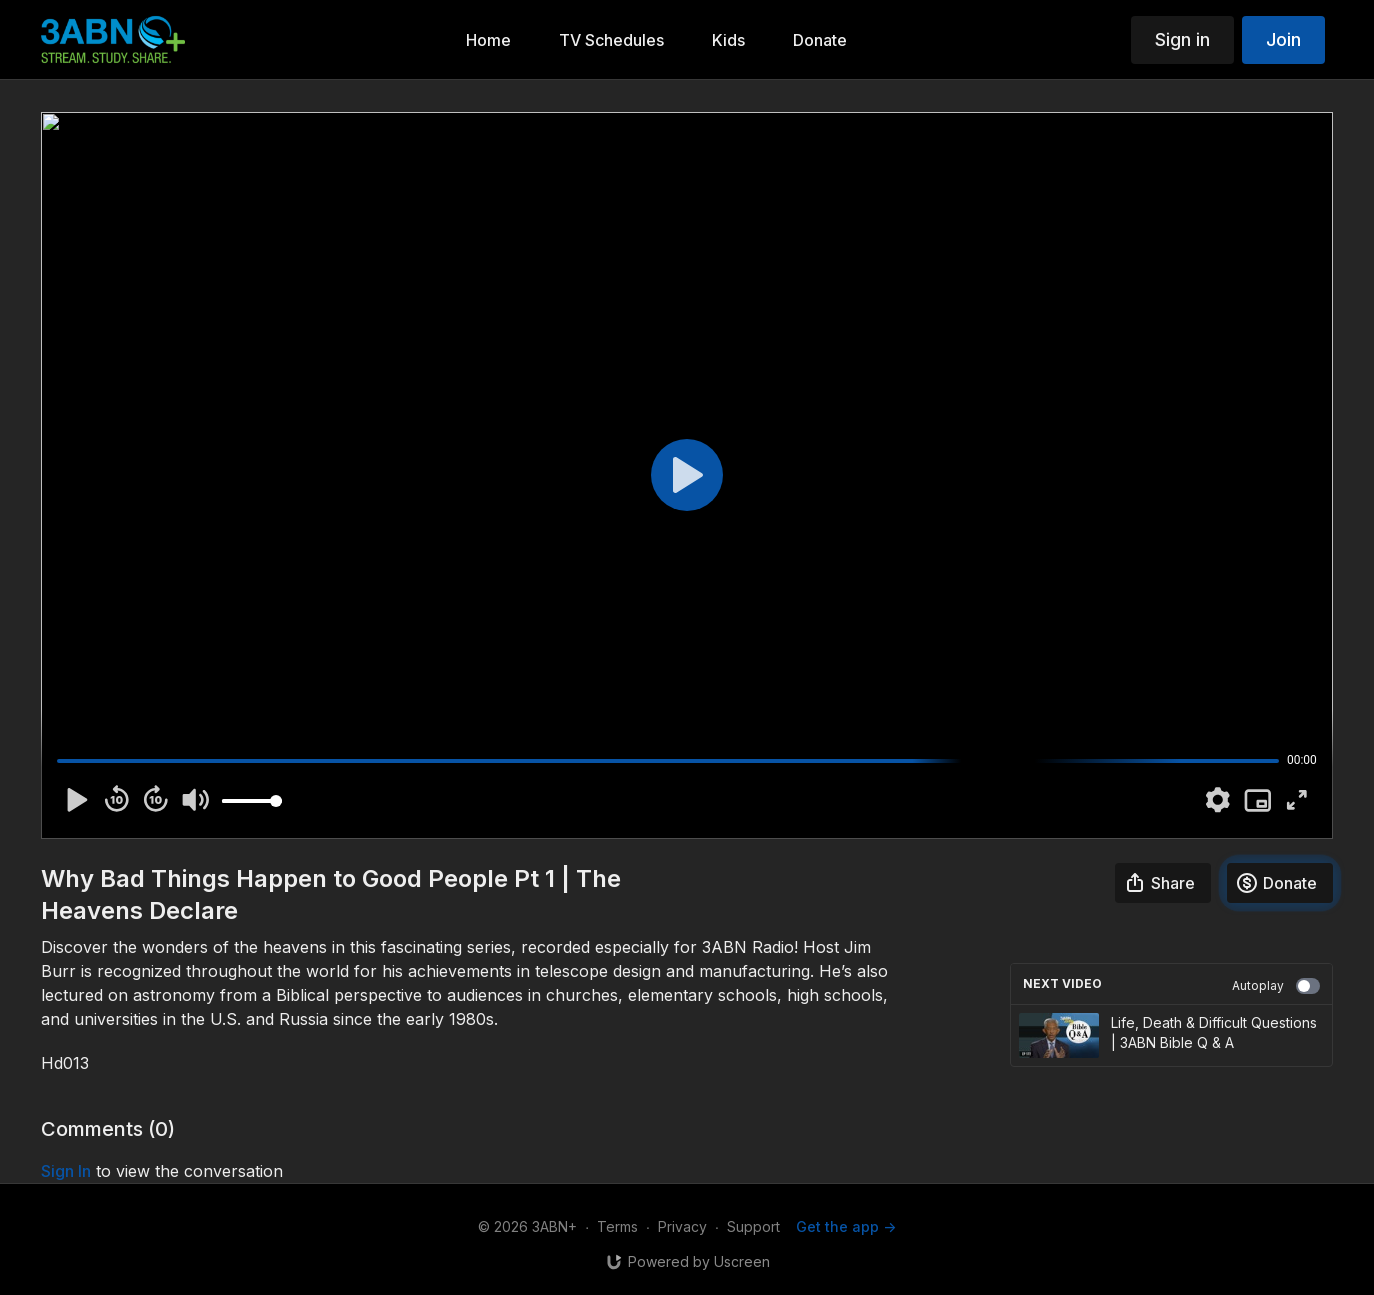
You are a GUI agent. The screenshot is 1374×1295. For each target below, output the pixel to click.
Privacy (682, 1226)
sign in (66, 1171)
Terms (617, 1226)
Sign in (1182, 39)
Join (1283, 39)
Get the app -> (846, 1226)
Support (753, 1226)
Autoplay (1276, 986)
